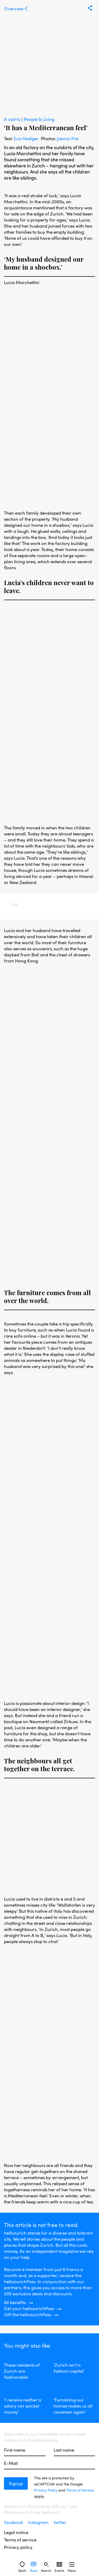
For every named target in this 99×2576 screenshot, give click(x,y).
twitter (60, 2522)
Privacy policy (18, 2547)
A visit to (13, 119)
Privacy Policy (45, 2490)
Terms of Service (80, 2490)
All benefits (15, 2302)
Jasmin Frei (68, 138)
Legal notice (16, 2532)
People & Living (39, 119)
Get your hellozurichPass (29, 2308)
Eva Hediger (26, 138)
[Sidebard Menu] (71, 2564)
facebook (14, 2522)
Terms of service (20, 2540)
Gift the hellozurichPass (27, 2314)
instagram (39, 2522)
